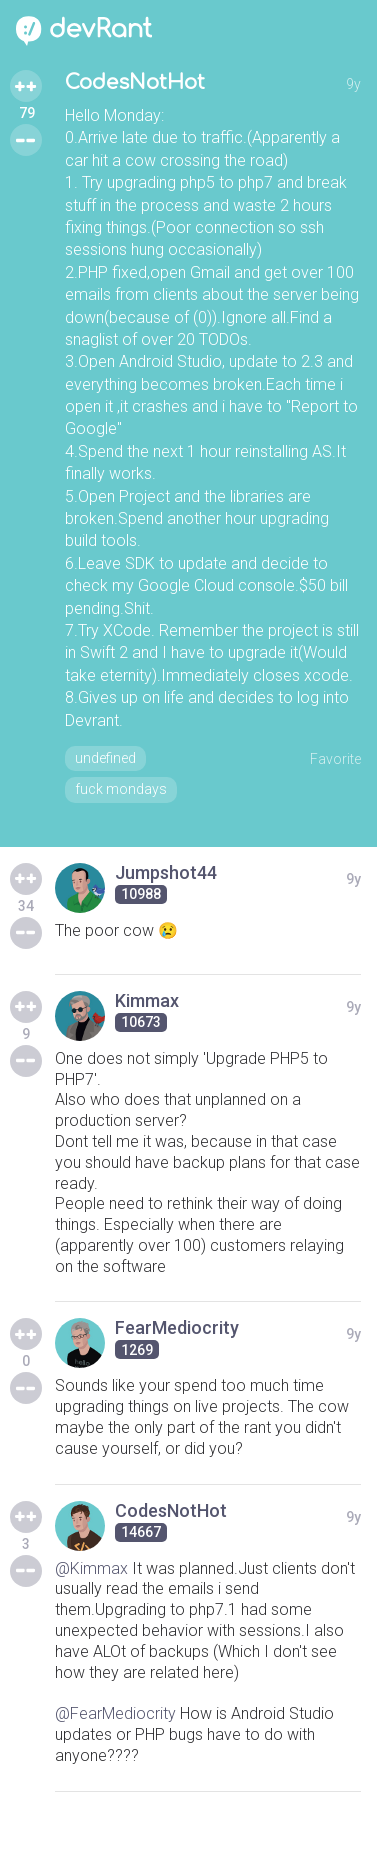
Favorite (335, 759)
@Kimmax (91, 1568)
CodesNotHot (135, 82)
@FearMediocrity (115, 1713)
